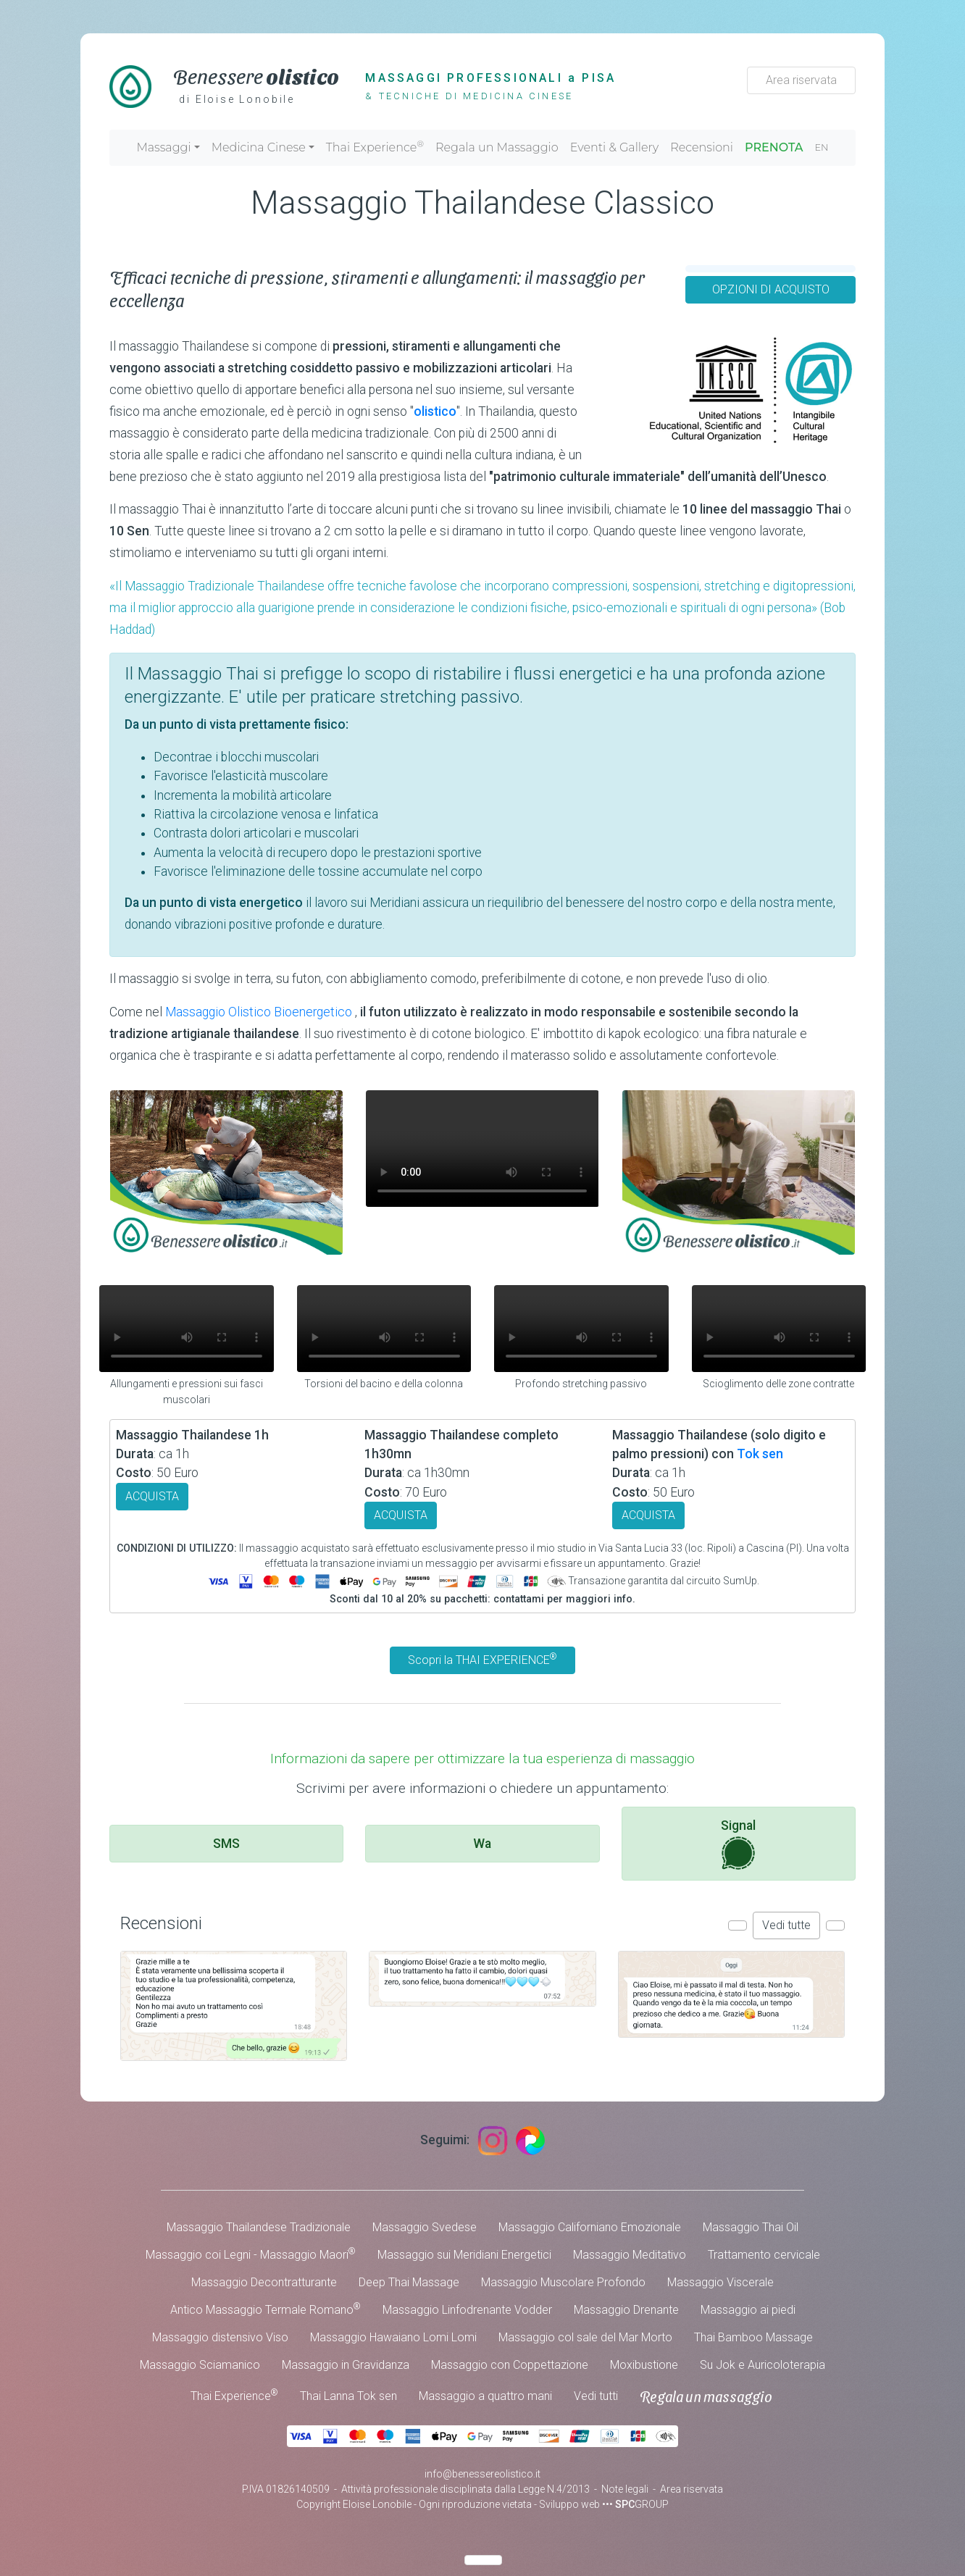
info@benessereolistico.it (482, 2474)
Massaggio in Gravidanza (345, 2365)
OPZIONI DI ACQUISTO (771, 289)
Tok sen (760, 1454)
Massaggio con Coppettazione (509, 2365)
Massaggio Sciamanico (200, 2365)
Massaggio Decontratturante (264, 2282)
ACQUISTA (152, 1496)
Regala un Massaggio (497, 147)
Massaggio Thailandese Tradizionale (259, 2227)
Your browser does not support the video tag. (482, 1148)
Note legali (624, 2489)
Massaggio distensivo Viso (220, 2337)
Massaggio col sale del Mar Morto (585, 2337)
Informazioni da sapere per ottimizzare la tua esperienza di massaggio (482, 1758)
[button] (737, 1925)
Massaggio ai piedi (748, 2310)
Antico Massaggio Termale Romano (265, 2309)
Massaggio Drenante (626, 2310)
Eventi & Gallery (614, 147)
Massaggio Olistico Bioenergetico (260, 1012)
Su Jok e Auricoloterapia (762, 2365)
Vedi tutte (786, 1925)
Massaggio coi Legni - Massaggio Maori (251, 2254)
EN (822, 147)
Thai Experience (375, 146)
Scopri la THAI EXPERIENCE (482, 1659)
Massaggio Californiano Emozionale (589, 2227)
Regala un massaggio (706, 2396)
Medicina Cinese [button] (259, 147)
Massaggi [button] (163, 147)
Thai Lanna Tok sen (348, 2396)
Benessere (256, 75)
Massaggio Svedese (424, 2227)
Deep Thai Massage (409, 2282)
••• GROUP (635, 2504)
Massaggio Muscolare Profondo (563, 2282)
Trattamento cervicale (764, 2255)
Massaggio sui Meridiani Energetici (464, 2255)
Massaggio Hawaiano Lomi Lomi (393, 2337)
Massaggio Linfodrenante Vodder (467, 2310)
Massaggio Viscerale (720, 2282)
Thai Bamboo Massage (753, 2337)
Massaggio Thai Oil (750, 2227)
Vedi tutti (596, 2396)
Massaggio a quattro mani (485, 2396)
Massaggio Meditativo (629, 2255)
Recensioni (701, 147)
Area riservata (801, 80)
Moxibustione (644, 2365)
